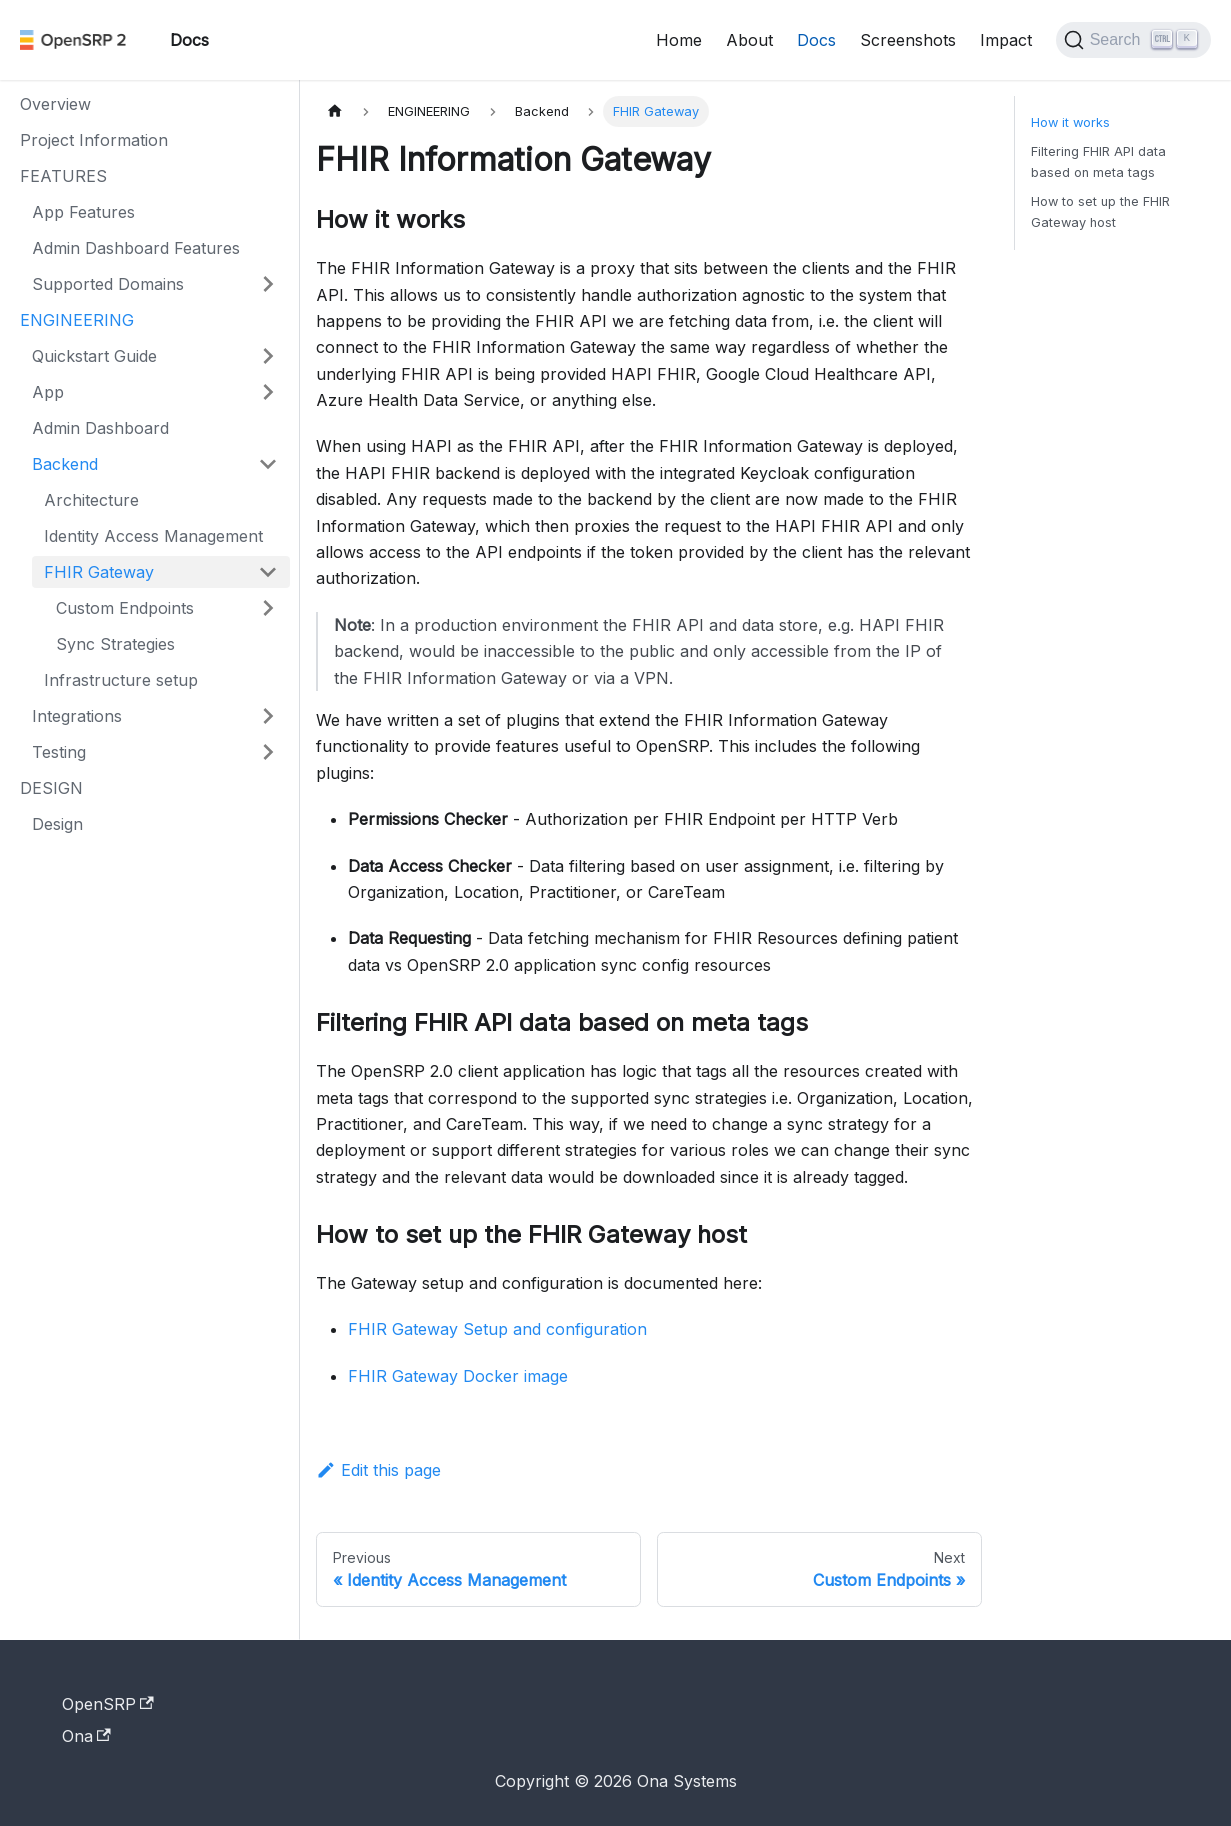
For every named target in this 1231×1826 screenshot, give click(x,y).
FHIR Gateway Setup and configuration (497, 1329)
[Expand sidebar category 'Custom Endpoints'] (268, 608)
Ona (86, 1736)
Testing (59, 752)
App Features (83, 212)
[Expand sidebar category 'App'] (268, 392)
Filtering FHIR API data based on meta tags (1098, 162)
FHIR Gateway (99, 572)
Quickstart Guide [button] (94, 356)
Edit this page (378, 1470)
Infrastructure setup (121, 680)
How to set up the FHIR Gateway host (1100, 212)
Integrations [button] (77, 716)
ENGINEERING (77, 320)
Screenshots (908, 40)
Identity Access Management (153, 536)
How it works (1070, 122)
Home (679, 40)
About (749, 40)
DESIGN (51, 788)
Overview (55, 104)
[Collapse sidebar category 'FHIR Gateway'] (268, 572)
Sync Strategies (115, 644)
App (48, 392)
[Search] (1133, 40)
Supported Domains (108, 284)
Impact (1006, 40)
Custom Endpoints (125, 608)
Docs (816, 40)
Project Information (94, 140)
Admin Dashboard (100, 428)
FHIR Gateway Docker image (458, 1376)
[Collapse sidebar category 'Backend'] (268, 464)
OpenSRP (108, 1704)
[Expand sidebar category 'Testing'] (268, 752)
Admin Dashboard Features (136, 248)
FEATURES (63, 176)
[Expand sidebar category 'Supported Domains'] (268, 284)
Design (57, 824)
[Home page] (335, 111)
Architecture (91, 500)
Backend (65, 464)
